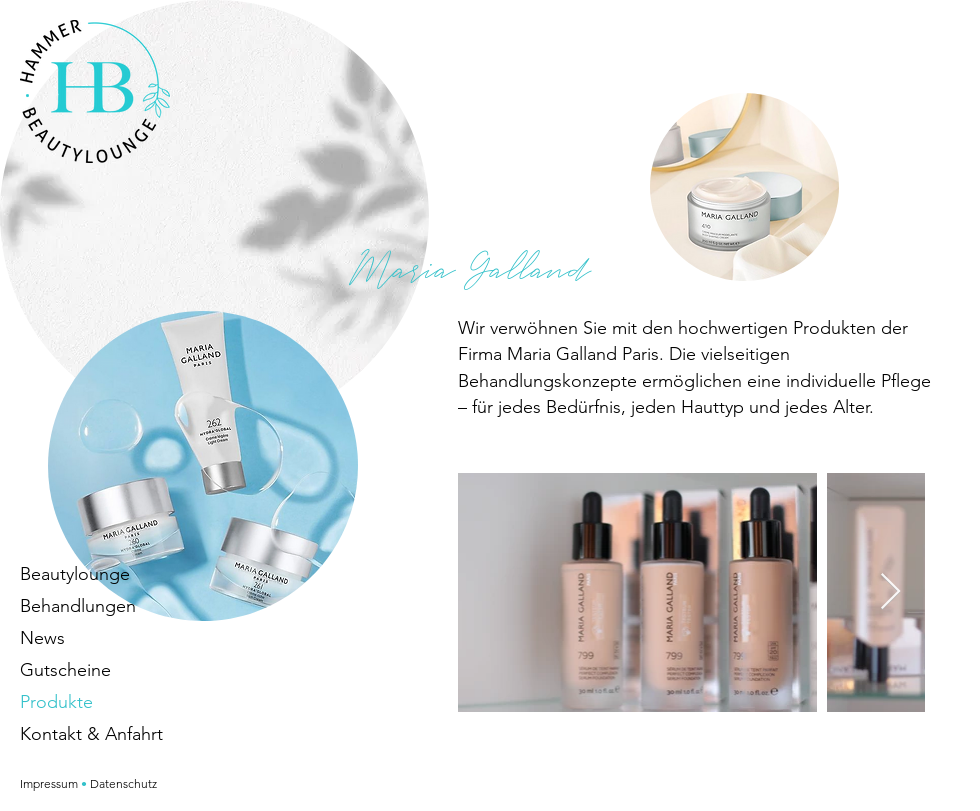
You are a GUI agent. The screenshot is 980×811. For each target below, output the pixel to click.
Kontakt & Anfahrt (91, 734)
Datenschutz (123, 783)
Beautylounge (75, 574)
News (42, 638)
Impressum (49, 783)
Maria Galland (471, 268)
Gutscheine (65, 670)
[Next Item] (890, 592)
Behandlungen (78, 606)
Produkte (56, 702)
